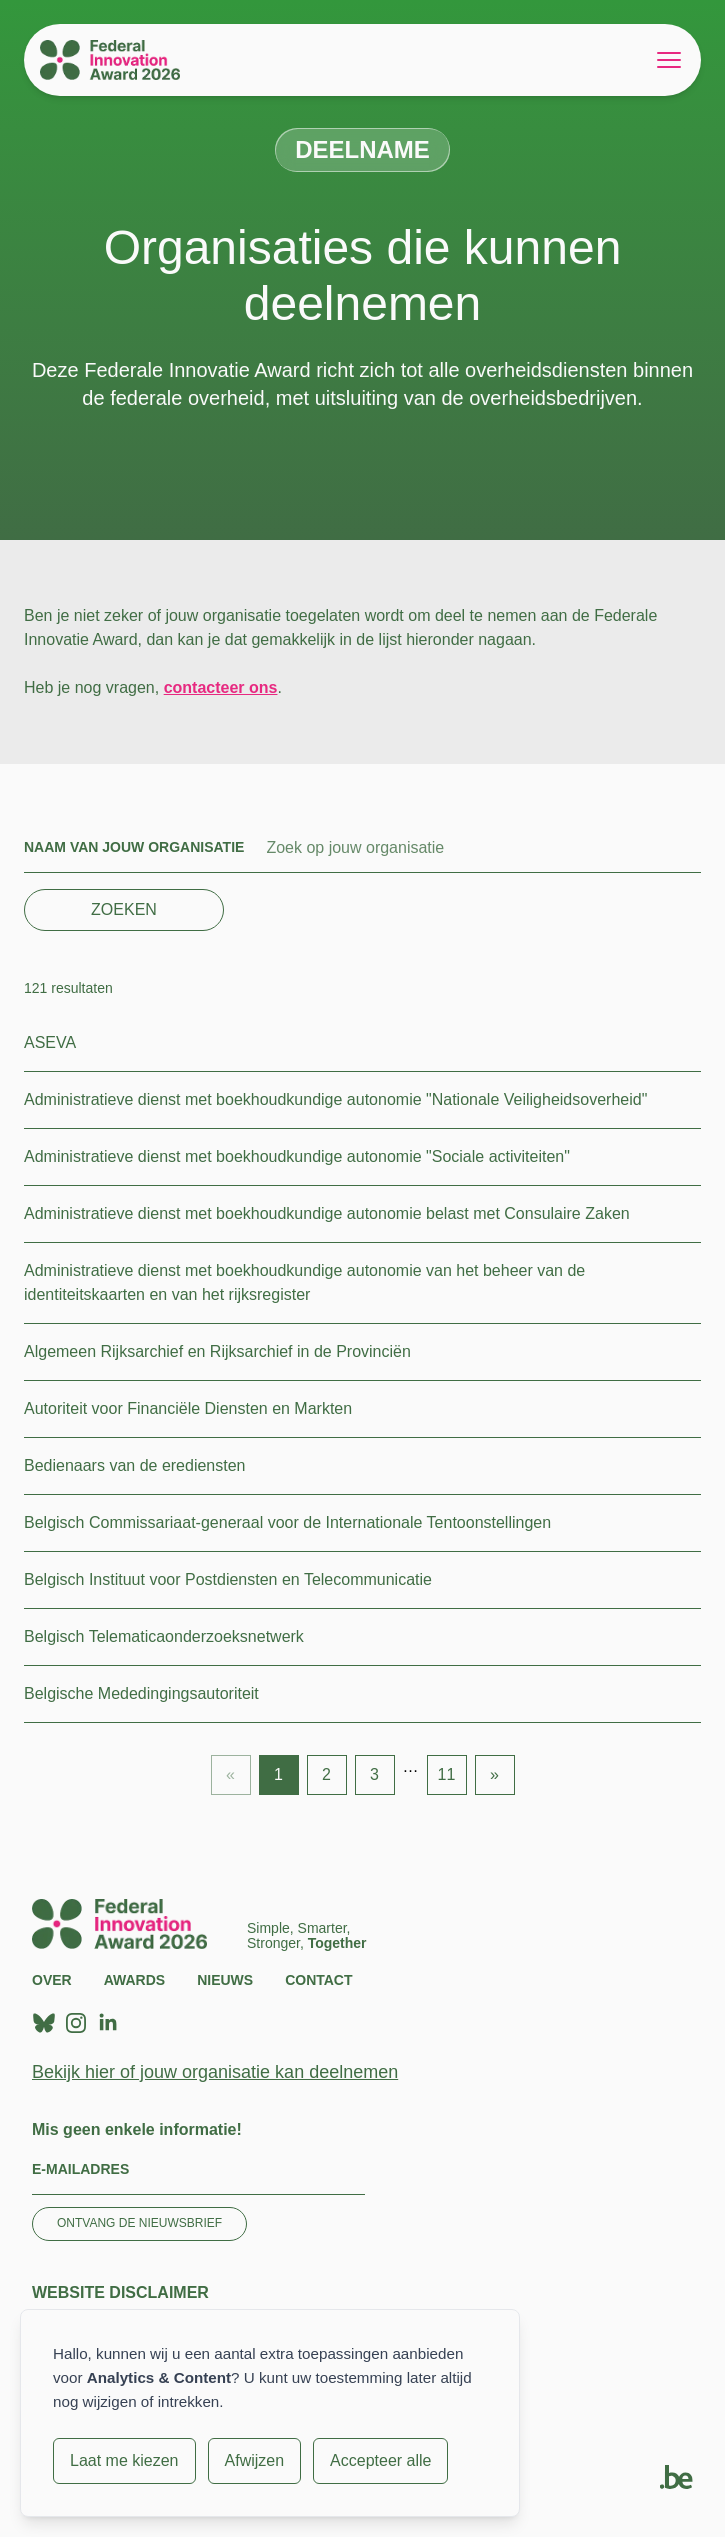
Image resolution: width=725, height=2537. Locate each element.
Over (52, 1980)
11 (447, 1774)
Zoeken (124, 909)
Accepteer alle (380, 2460)
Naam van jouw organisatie (134, 847)
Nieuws (225, 1980)
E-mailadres (80, 2169)
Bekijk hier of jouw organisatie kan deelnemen (215, 2072)
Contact (318, 1980)
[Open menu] (669, 60)
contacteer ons (221, 687)
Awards (134, 1980)
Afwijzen (255, 2460)
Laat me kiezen (124, 2460)
